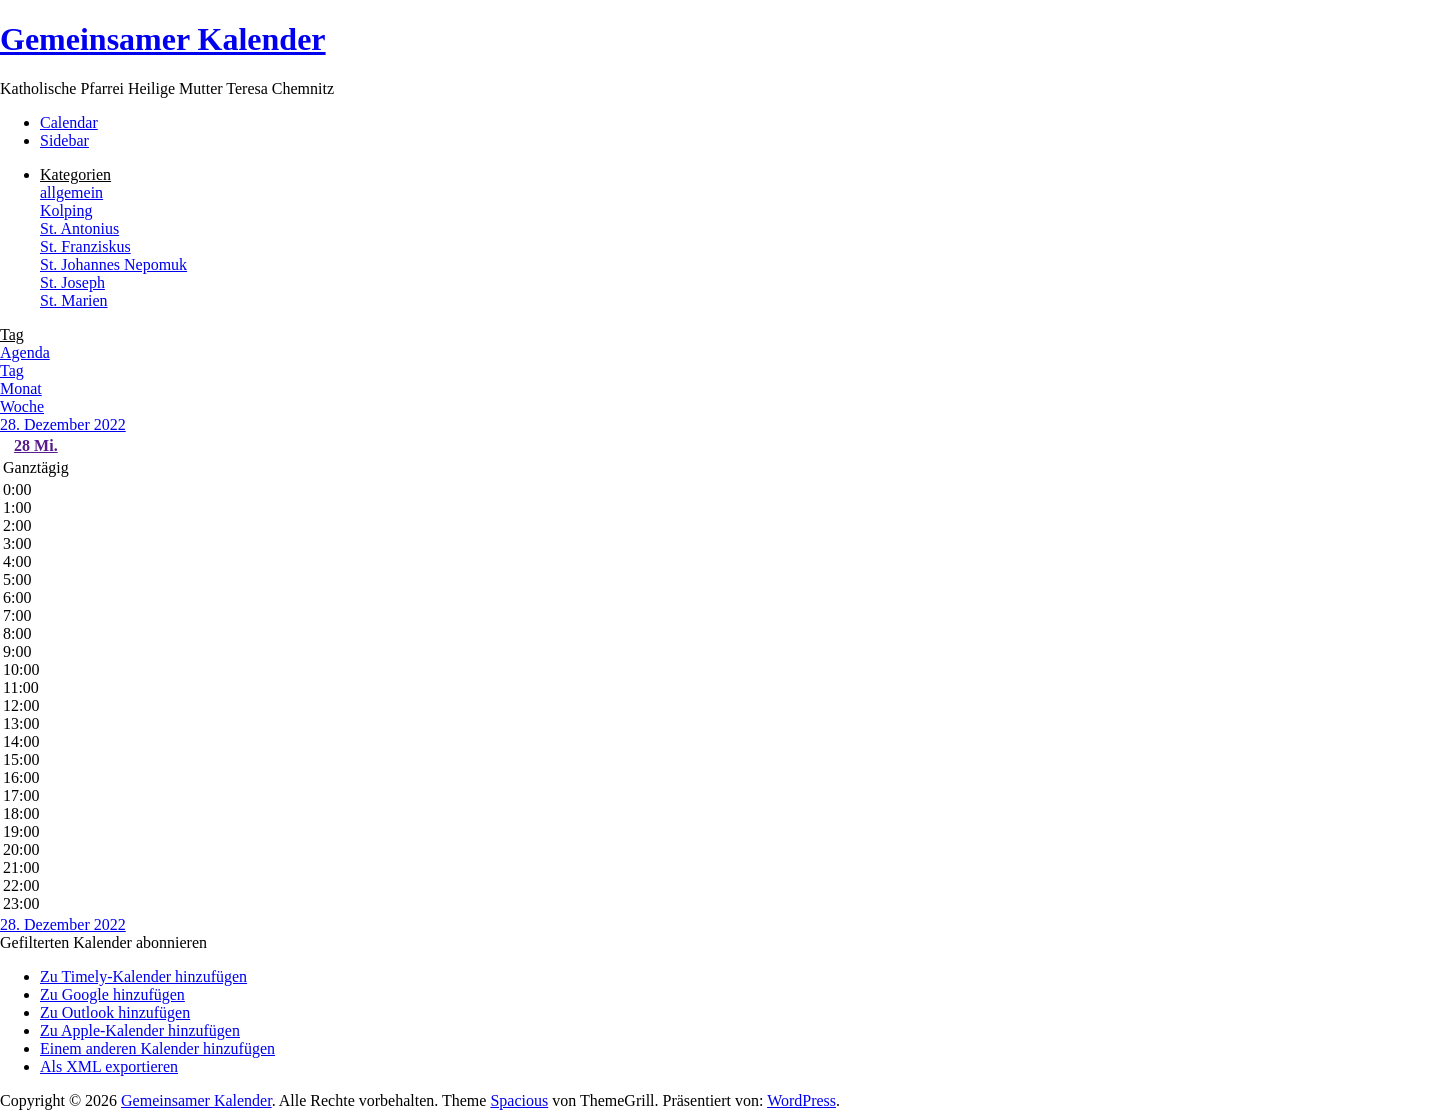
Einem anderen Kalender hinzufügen (157, 1048)
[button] (103, 942)
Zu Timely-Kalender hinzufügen (143, 976)
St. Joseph (72, 282)
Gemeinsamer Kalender (163, 39)
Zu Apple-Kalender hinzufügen (140, 1030)
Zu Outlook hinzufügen (115, 1012)
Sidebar (64, 140)
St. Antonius (79, 228)
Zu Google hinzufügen (112, 994)
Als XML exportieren (109, 1066)
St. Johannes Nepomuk (113, 264)
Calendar (69, 122)
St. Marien (74, 300)
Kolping (66, 210)
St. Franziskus (85, 246)
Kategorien (75, 174)
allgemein (71, 192)
